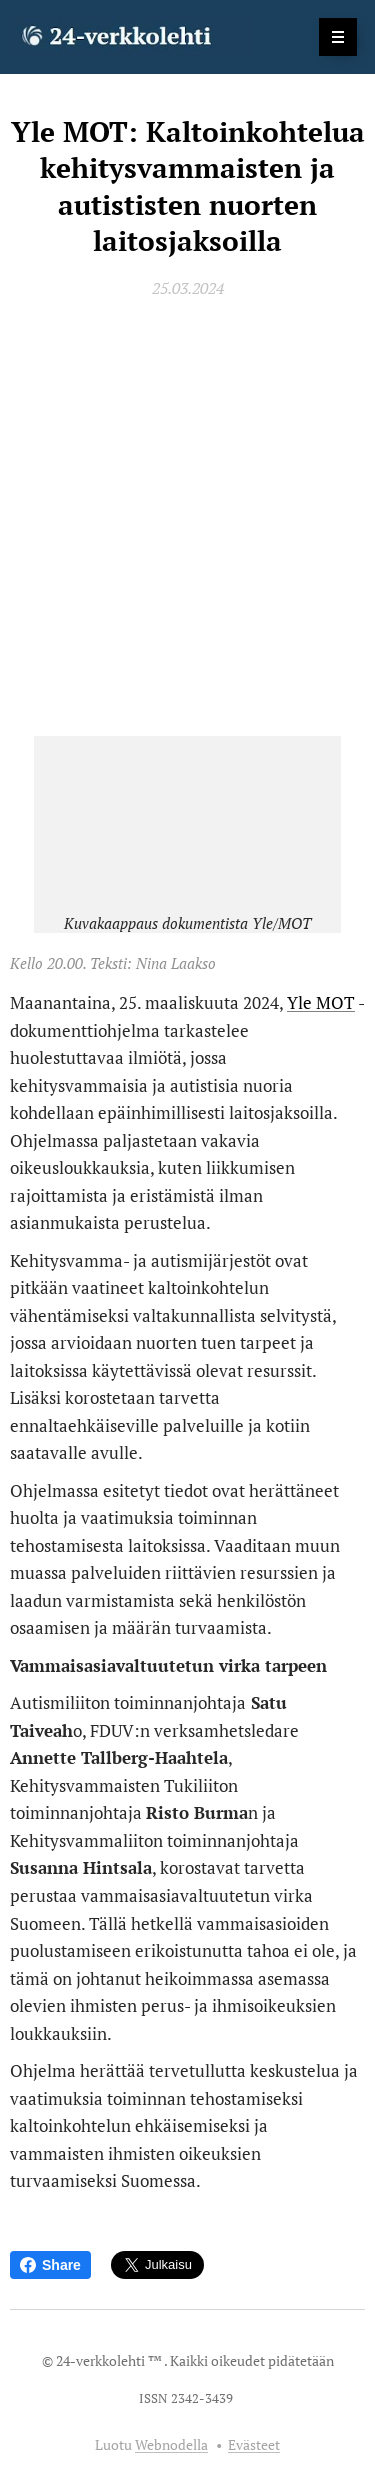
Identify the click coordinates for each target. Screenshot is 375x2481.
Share (50, 2265)
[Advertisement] (187, 516)
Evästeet (254, 2444)
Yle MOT (321, 1002)
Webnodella (171, 2444)
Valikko (331, 36)
